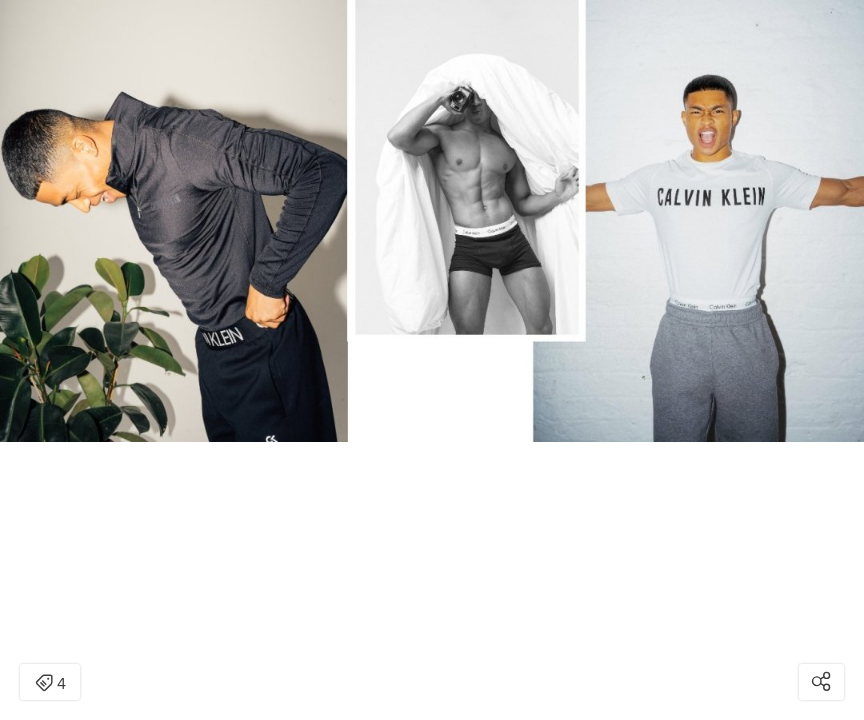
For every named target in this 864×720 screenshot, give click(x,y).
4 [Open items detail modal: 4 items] (50, 684)
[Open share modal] (821, 682)
